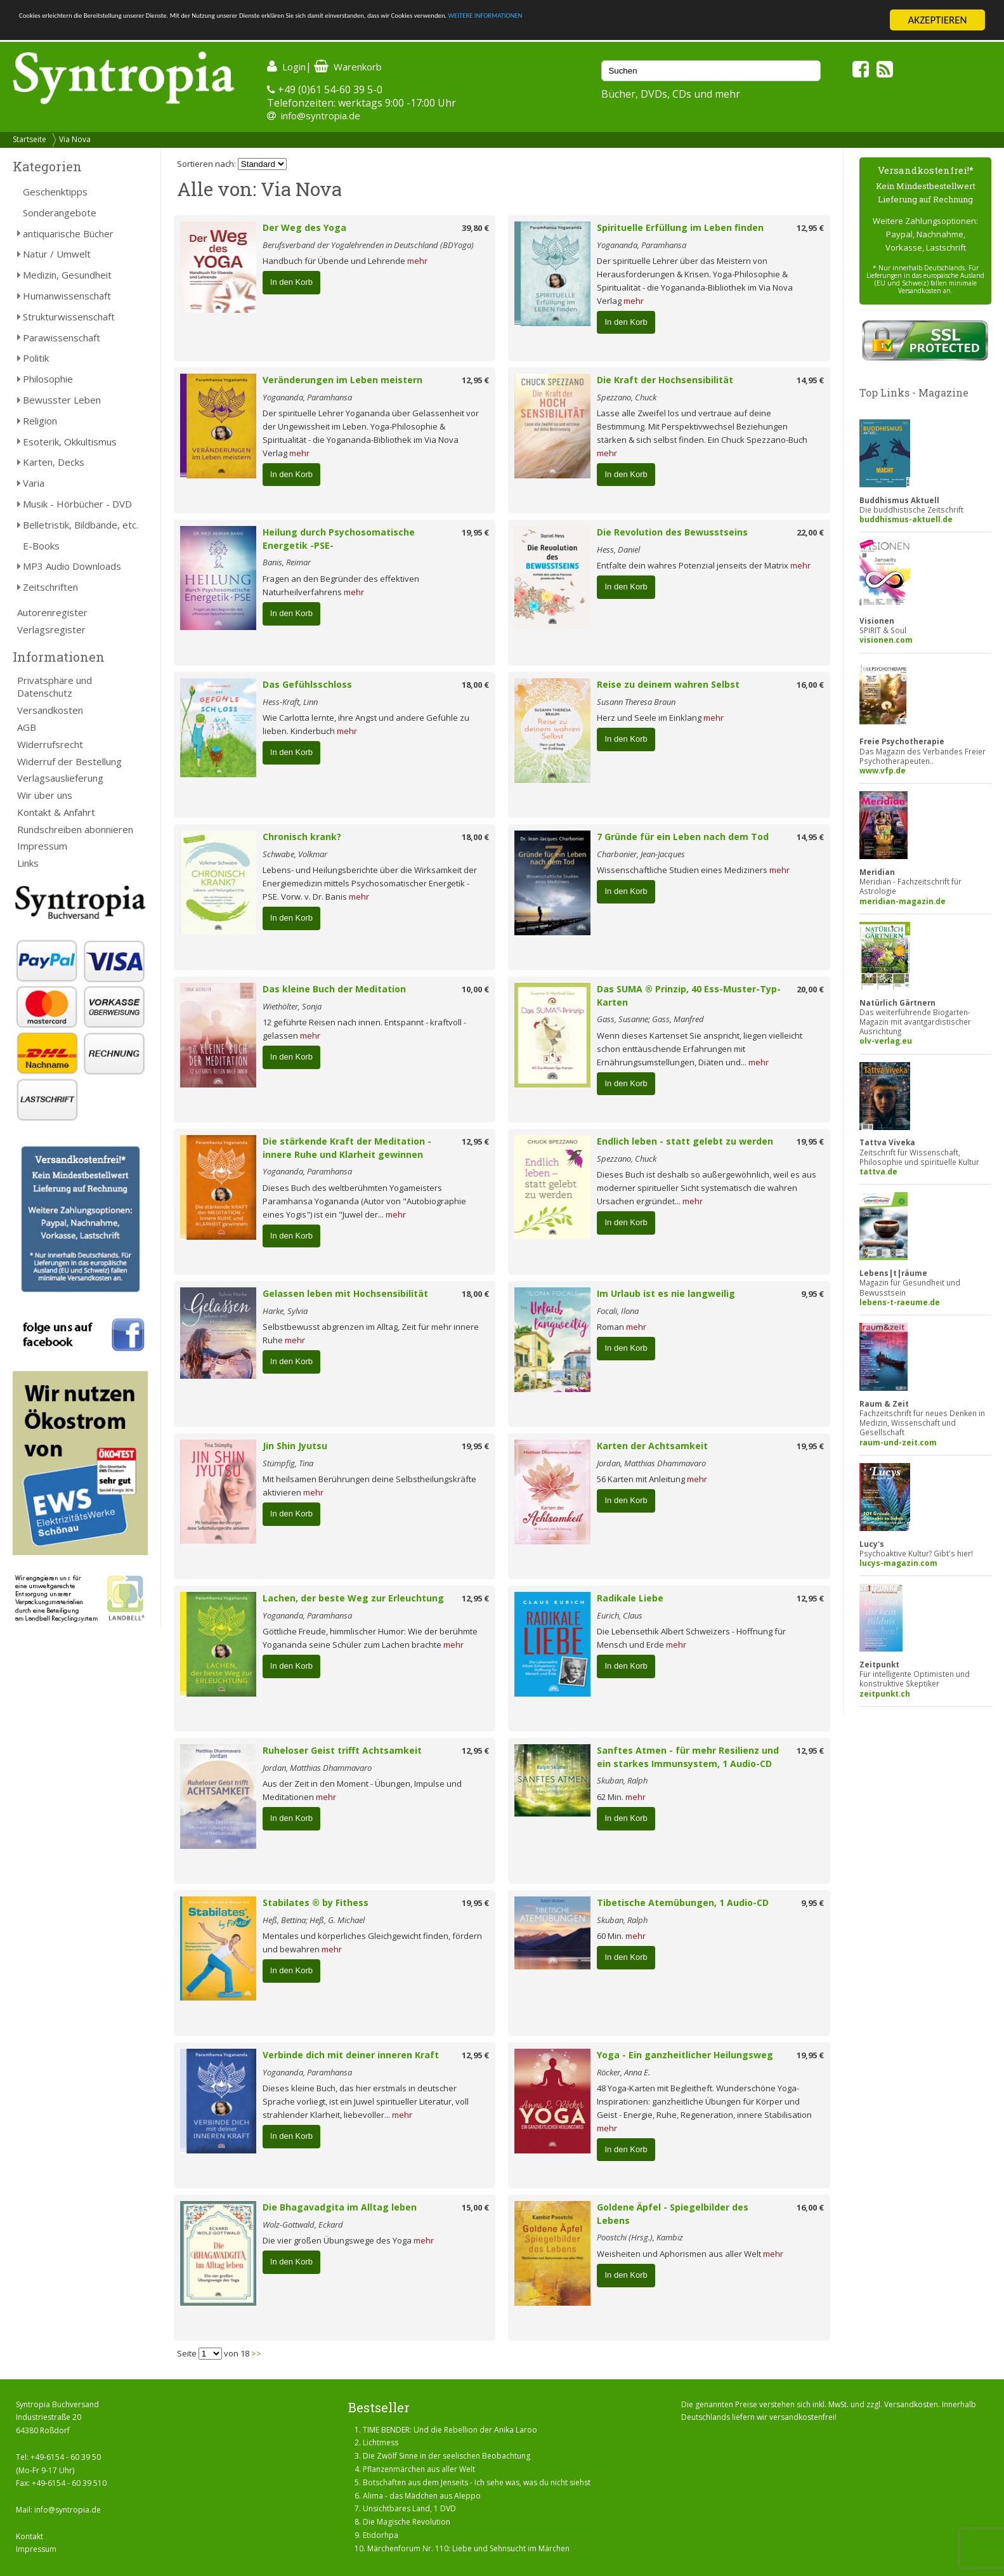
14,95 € (810, 380)
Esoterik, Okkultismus (70, 441)
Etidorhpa (380, 2535)
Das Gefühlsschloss (307, 684)
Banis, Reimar (287, 562)
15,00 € (475, 2207)
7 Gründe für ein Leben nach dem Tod (683, 837)
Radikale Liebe (630, 1598)
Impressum (42, 845)
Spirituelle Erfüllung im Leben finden (680, 227)
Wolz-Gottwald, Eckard (303, 2224)
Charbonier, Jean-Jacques (641, 854)
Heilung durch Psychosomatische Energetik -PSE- (339, 538)
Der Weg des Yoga (304, 227)
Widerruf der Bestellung (69, 761)
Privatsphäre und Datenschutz (54, 687)
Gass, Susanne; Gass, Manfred (650, 1019)
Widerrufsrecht (50, 744)
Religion (40, 420)
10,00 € (475, 989)
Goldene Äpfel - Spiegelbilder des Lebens (672, 2213)
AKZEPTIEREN (937, 20)
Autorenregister (52, 612)
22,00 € (810, 532)
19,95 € (475, 532)
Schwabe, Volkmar (295, 854)
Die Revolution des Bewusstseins (672, 532)
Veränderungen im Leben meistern (342, 380)
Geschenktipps (55, 191)
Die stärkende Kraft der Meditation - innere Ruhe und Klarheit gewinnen (347, 1147)
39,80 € (475, 227)
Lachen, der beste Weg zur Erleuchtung (353, 1598)
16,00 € (810, 684)
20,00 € (810, 989)
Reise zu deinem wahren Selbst (668, 684)
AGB (26, 727)
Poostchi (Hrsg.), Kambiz (640, 2237)
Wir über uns (44, 795)
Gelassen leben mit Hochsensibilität (345, 1293)
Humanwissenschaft (67, 295)
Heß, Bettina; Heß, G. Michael (314, 1920)
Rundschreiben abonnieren (75, 829)
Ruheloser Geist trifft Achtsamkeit (342, 1750)
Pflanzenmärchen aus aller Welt (419, 2469)
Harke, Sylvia (285, 1311)
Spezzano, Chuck (626, 397)
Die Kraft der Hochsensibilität (665, 380)
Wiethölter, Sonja (292, 1006)
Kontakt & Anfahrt (56, 812)
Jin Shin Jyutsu (295, 1446)
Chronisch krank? (302, 837)
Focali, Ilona (618, 1311)
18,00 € (475, 684)
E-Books (41, 545)
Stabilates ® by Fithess (315, 1902)
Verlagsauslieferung (60, 778)
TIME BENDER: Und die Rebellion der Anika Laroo (450, 2429)
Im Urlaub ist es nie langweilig (666, 1293)
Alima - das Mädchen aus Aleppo (422, 2495)
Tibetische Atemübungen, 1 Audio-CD (683, 1902)
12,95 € (810, 227)
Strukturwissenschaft (69, 316)
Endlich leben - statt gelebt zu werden (685, 1141)
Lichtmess (380, 2442)
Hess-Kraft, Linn (290, 701)
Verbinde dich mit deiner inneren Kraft (351, 2055)
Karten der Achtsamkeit (652, 1446)
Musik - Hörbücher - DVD (77, 503)
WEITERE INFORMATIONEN (762, 20)
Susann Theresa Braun (636, 701)
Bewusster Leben (62, 399)
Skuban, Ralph (622, 1780)
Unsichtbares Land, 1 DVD (409, 2508)
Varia (33, 482)
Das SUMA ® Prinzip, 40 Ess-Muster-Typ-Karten (689, 995)
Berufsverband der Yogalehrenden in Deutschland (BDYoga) (368, 245)
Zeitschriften (50, 587)
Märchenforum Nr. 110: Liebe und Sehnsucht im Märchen (468, 2548)
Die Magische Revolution (406, 2521)
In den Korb (291, 282)
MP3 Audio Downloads (72, 566)
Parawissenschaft (61, 337)
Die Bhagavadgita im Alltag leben (340, 2207)
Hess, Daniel (618, 549)
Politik (36, 358)
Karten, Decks (53, 462)
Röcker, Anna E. (623, 2072)
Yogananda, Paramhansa (641, 245)
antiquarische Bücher (68, 233)
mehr (417, 260)
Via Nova (75, 139)
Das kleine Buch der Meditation (334, 989)
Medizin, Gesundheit (67, 274)
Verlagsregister (51, 629)
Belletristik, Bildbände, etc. (80, 524)
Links (28, 863)
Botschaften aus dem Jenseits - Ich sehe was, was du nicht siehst (476, 2482)
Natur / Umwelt (57, 253)
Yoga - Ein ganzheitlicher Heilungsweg (685, 2055)
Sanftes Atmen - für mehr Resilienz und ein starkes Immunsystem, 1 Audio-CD (688, 1757)
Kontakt (29, 2536)
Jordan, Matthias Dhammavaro (651, 1463)
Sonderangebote (59, 212)
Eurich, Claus (619, 1615)
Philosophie (48, 378)
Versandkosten (50, 710)
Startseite (29, 139)
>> (256, 2353)
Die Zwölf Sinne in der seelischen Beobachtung (446, 2455)
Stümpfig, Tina (288, 1463)
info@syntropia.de (320, 115)
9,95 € (812, 1293)
